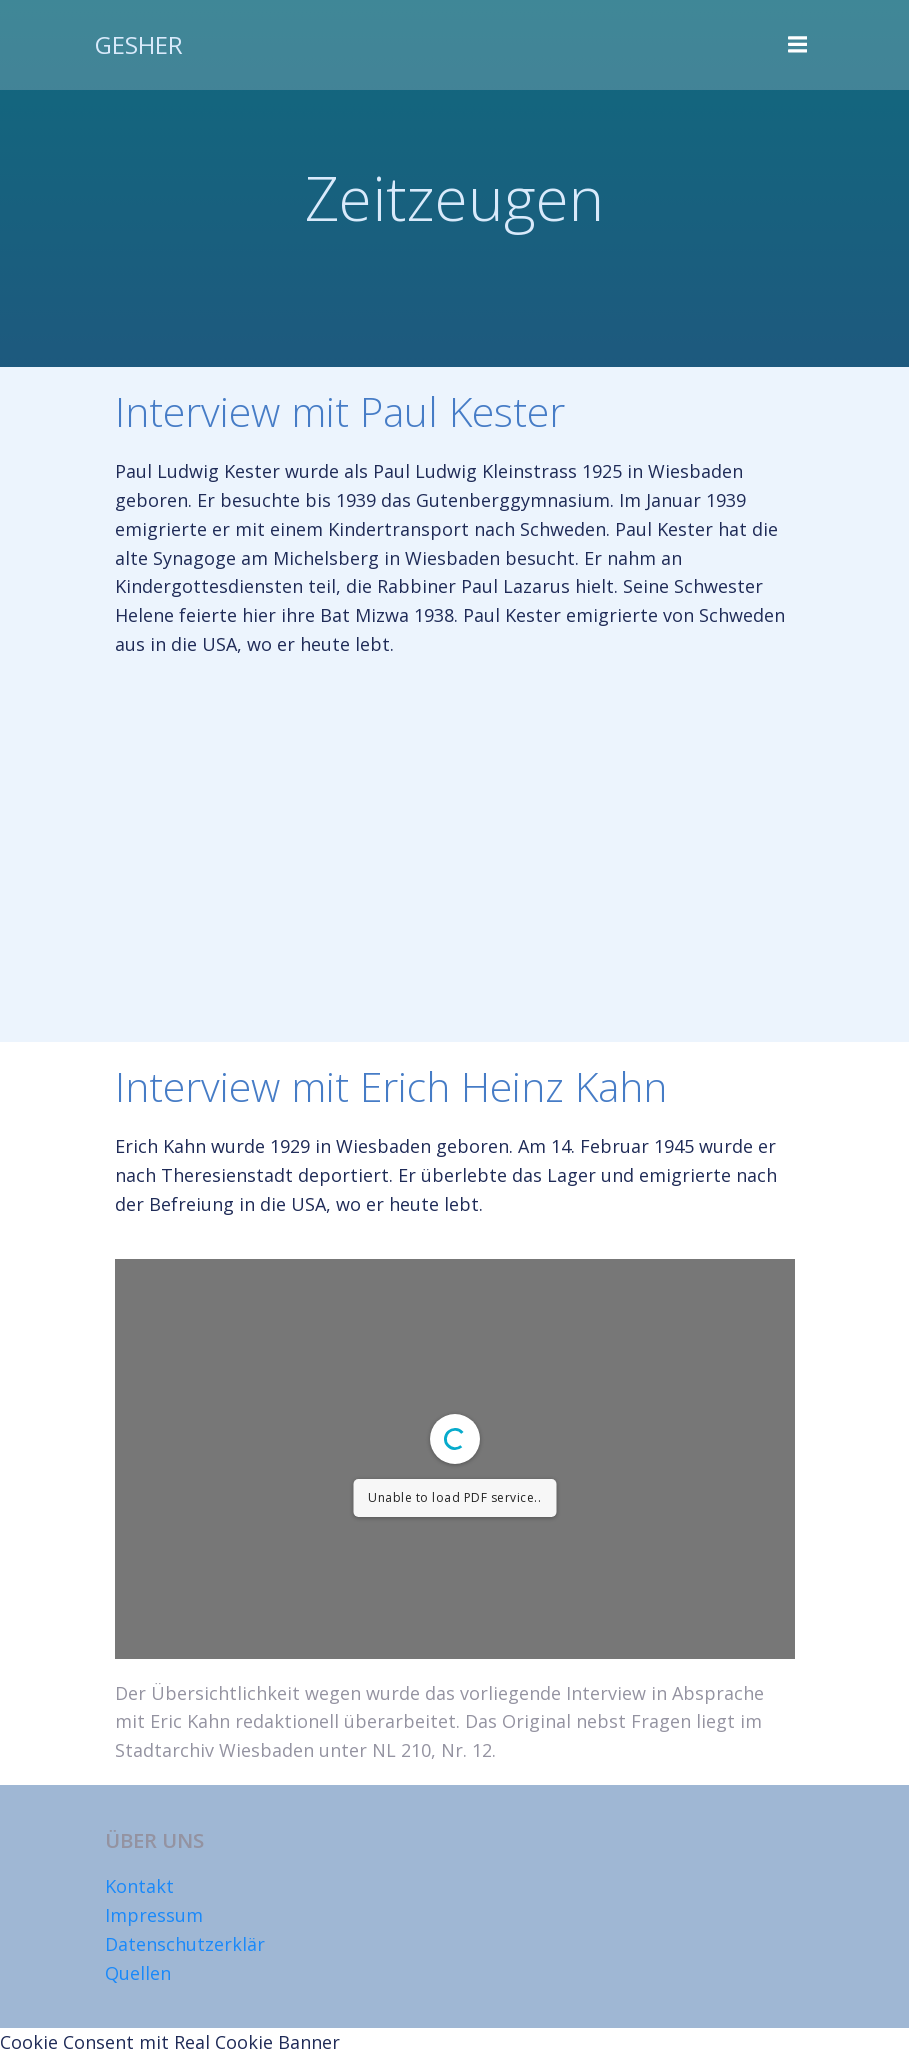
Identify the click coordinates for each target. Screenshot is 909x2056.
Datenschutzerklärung (201, 1944)
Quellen (138, 1973)
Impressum (154, 1915)
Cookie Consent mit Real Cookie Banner (170, 2042)
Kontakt (139, 1886)
